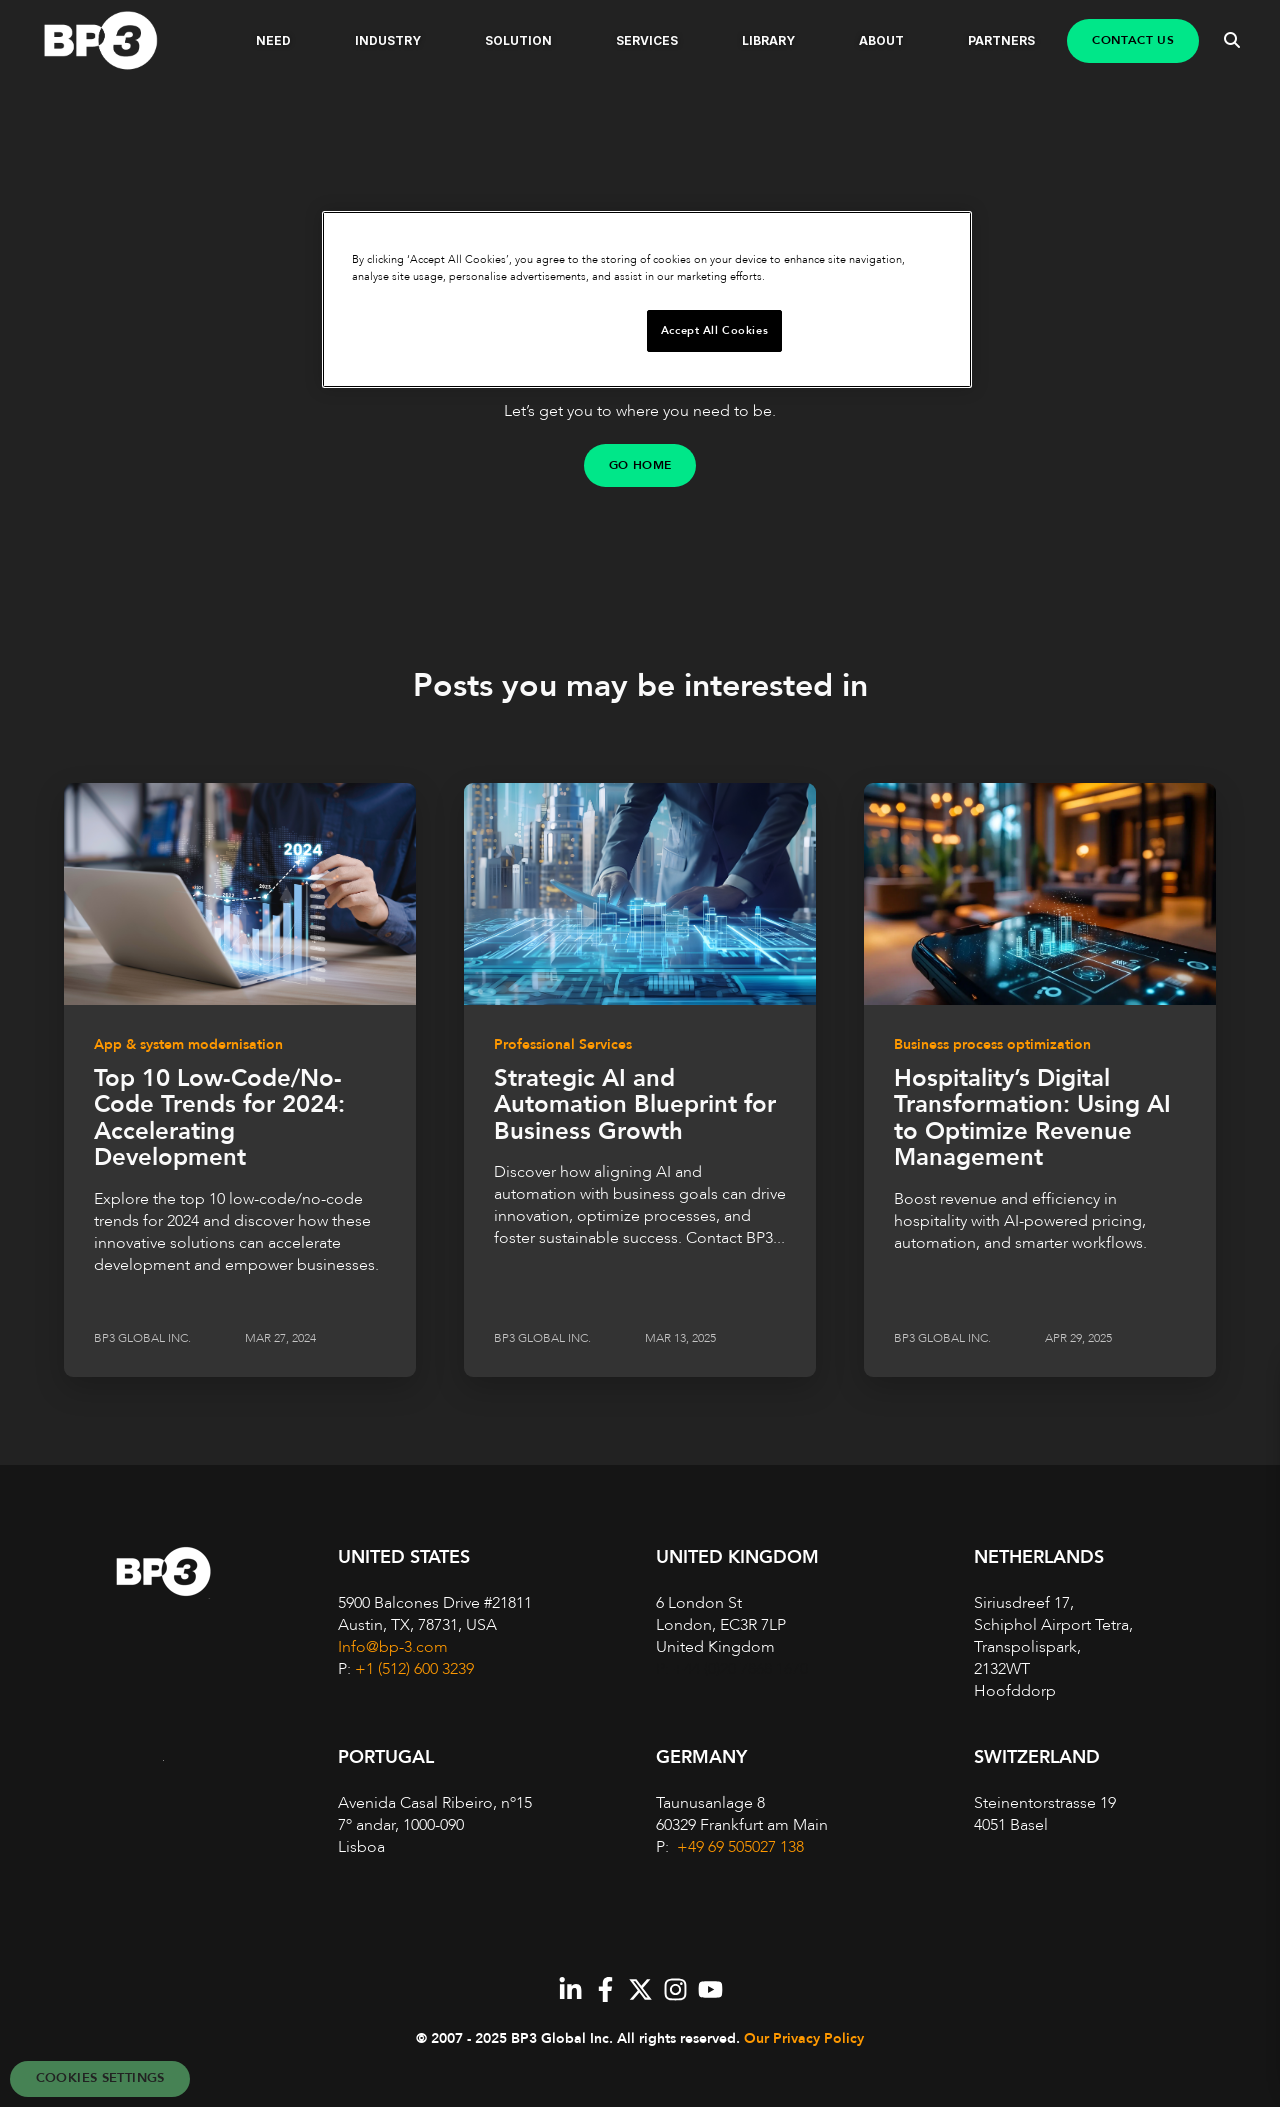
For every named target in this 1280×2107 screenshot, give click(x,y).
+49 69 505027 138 (738, 1847)
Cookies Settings (100, 2078)
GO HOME (640, 465)
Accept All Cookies (714, 330)
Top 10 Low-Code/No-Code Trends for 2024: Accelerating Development (219, 1118)
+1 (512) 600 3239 (414, 1669)
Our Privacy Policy (804, 2038)
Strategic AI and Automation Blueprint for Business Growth (635, 1105)
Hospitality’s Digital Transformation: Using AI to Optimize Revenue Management (1032, 1118)
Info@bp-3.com (393, 1647)
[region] (647, 299)
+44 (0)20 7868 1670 (740, 1669)
